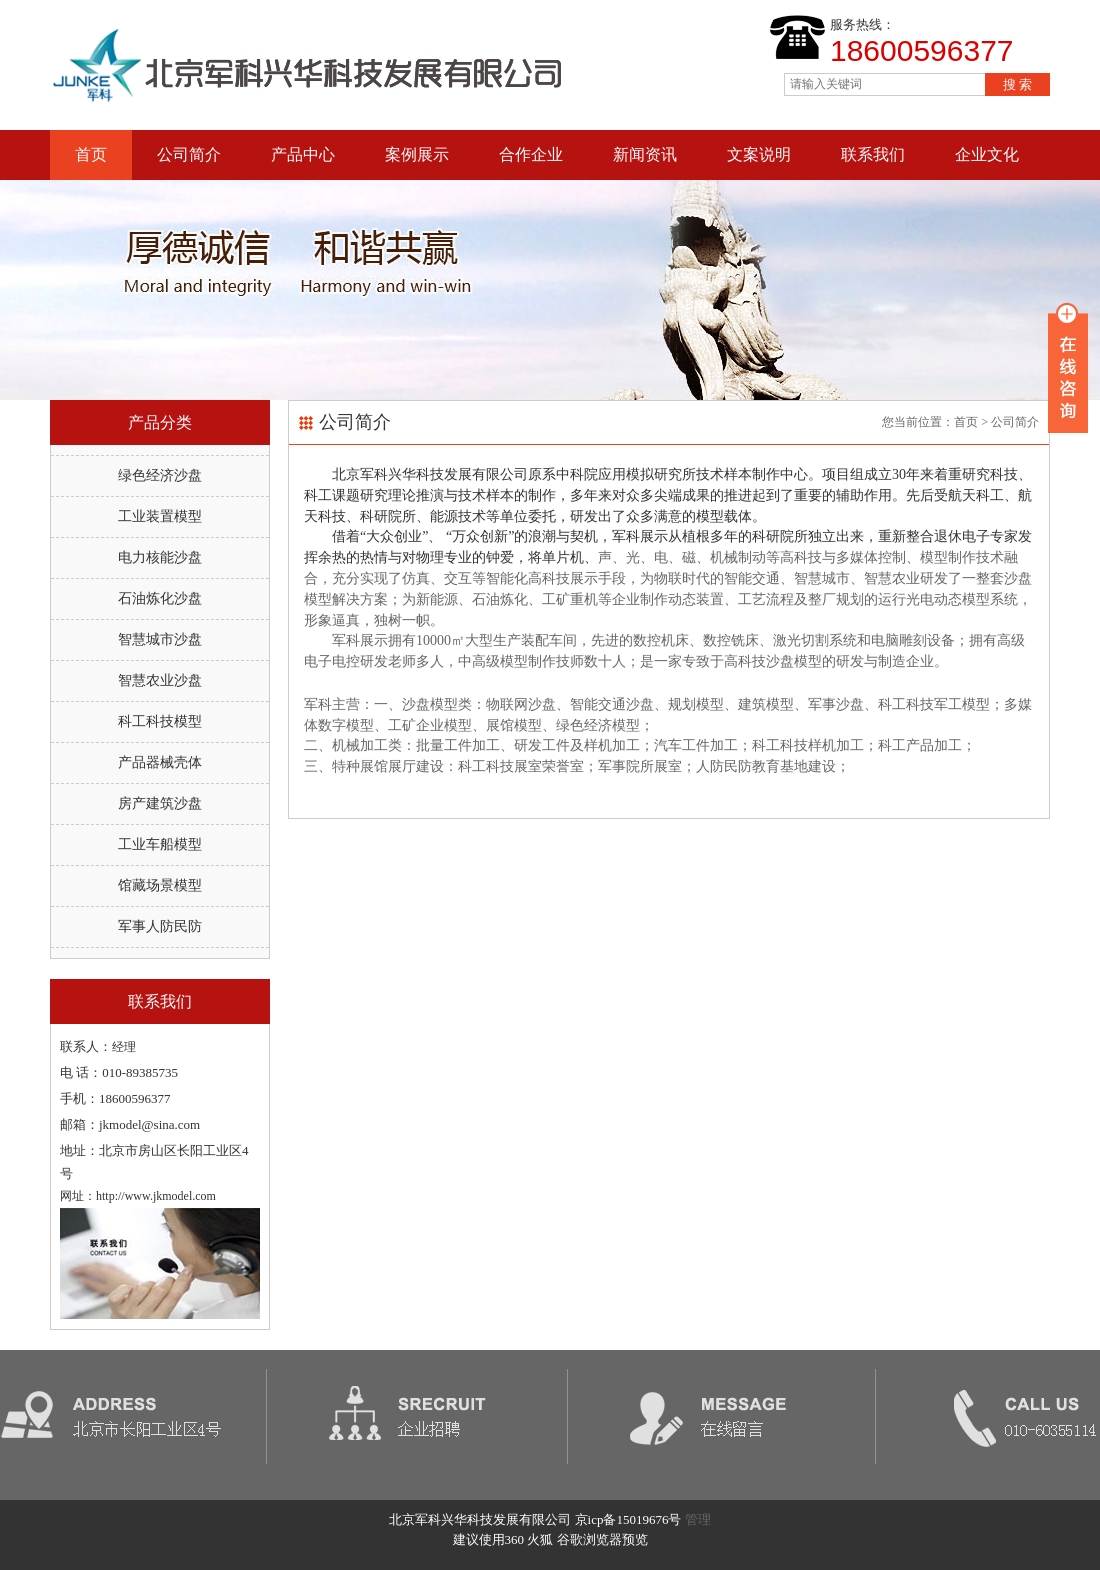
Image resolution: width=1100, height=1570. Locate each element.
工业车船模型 (160, 844)
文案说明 (759, 154)
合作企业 (531, 154)
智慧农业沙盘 (160, 680)
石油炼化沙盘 (160, 598)
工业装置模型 (160, 516)
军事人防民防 (160, 926)
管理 (698, 1519)
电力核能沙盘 (160, 557)
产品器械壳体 (160, 762)
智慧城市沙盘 (160, 639)
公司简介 (189, 154)
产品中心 (303, 154)
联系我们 (873, 154)
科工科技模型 (160, 721)
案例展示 (417, 154)
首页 (91, 154)
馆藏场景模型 (160, 885)
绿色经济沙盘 (160, 475)
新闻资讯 (645, 154)
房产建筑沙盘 (160, 803)
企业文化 (987, 154)
